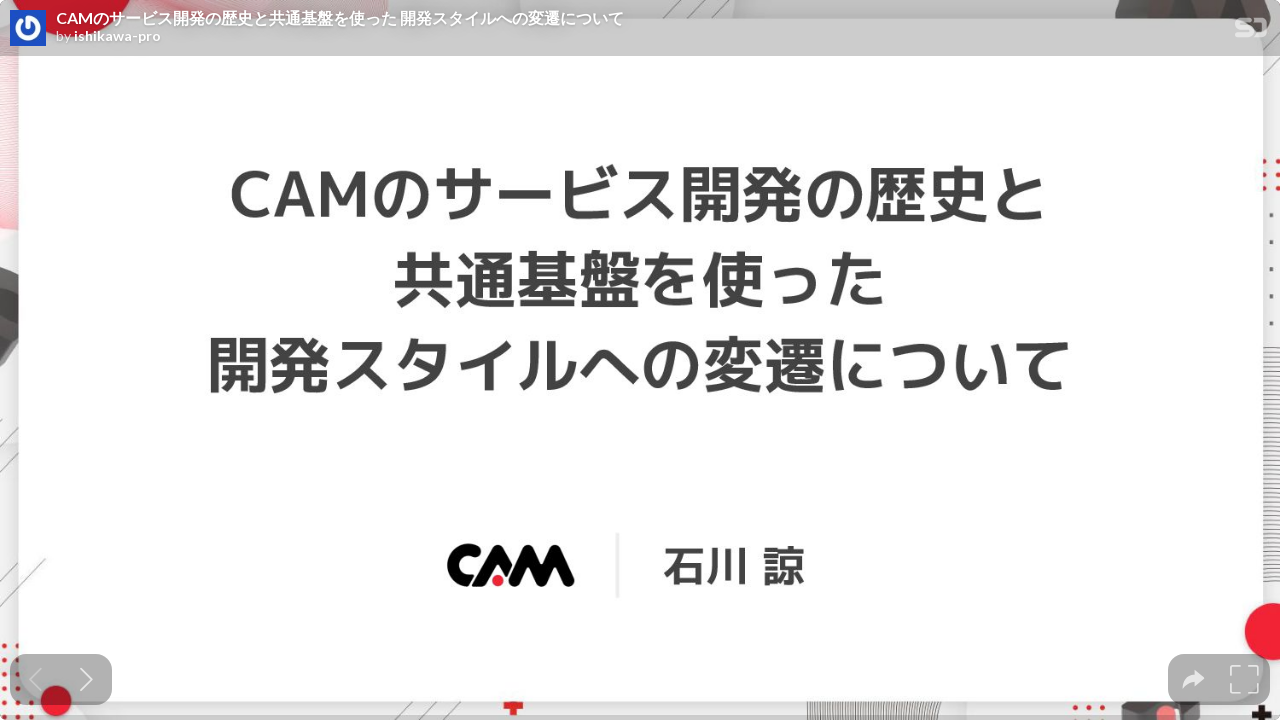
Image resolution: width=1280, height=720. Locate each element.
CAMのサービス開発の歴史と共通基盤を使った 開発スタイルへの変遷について (340, 18)
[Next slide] (86, 679)
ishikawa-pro (117, 36)
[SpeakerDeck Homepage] (1251, 31)
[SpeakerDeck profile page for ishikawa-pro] (28, 29)
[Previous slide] (35, 679)
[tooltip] (1193, 679)
